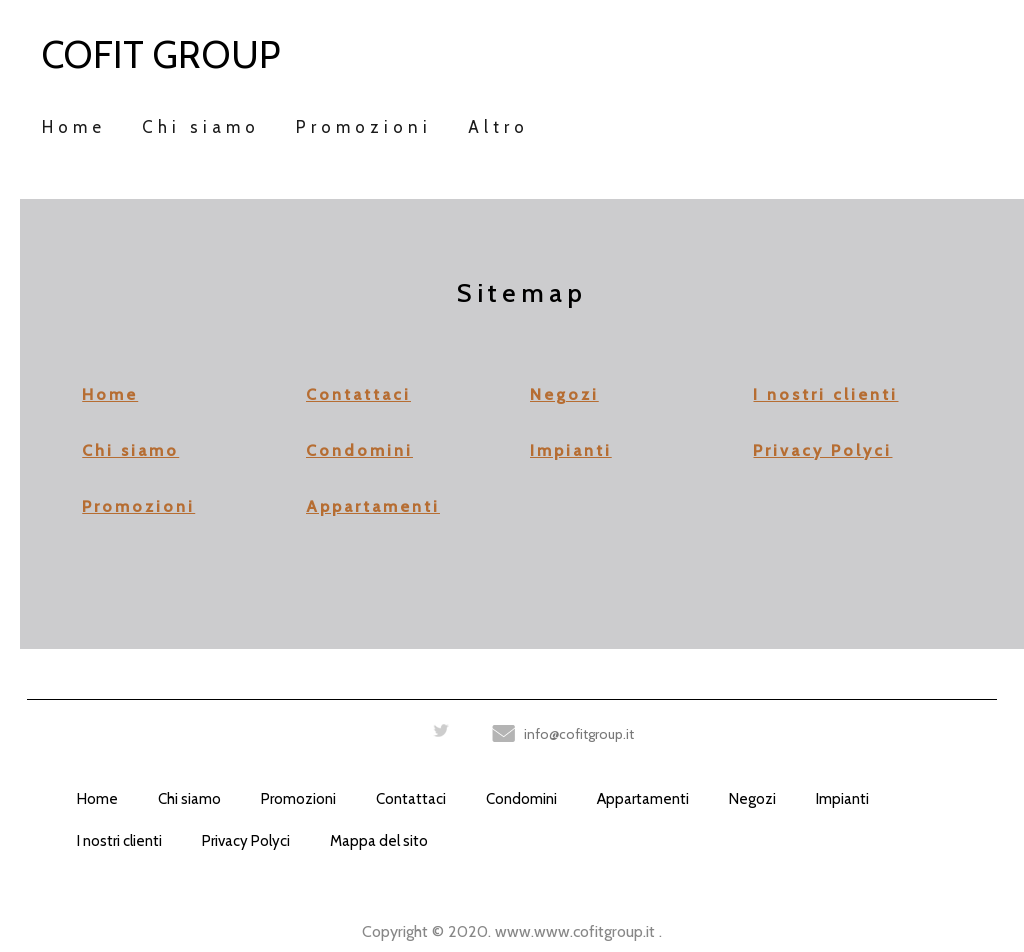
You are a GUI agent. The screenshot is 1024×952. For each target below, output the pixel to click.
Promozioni (138, 506)
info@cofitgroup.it (579, 734)
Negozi (564, 394)
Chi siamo (130, 450)
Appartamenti (373, 506)
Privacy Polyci (822, 450)
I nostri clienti (825, 394)
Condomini (359, 450)
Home (110, 394)
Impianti (571, 450)
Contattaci (358, 394)
